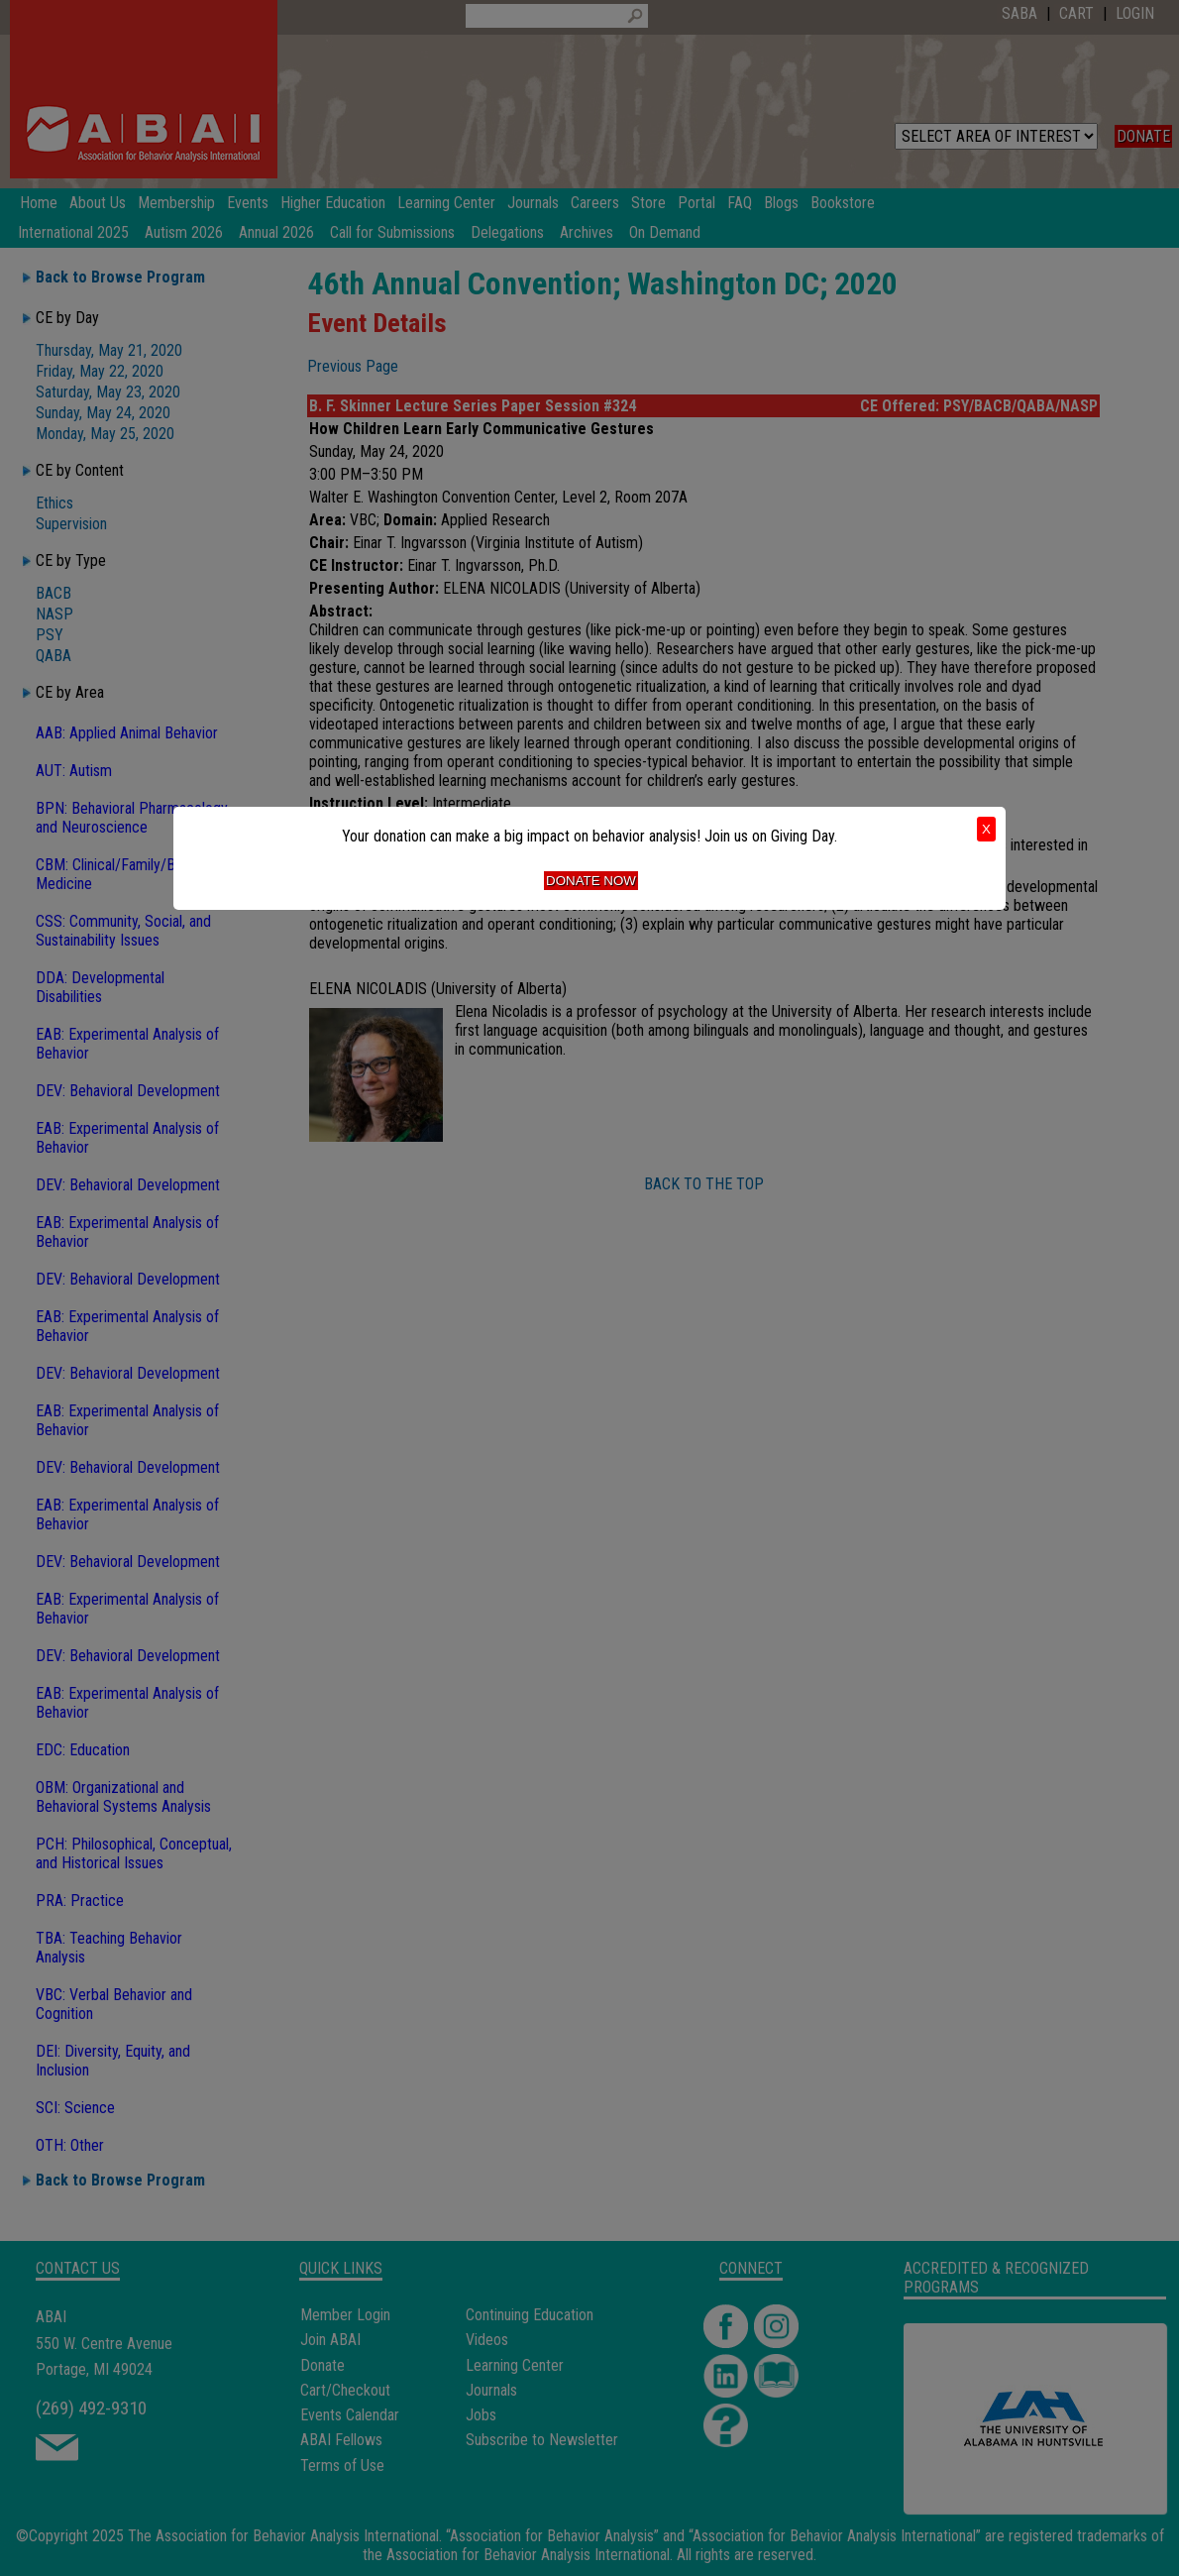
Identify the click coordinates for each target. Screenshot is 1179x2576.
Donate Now (591, 880)
